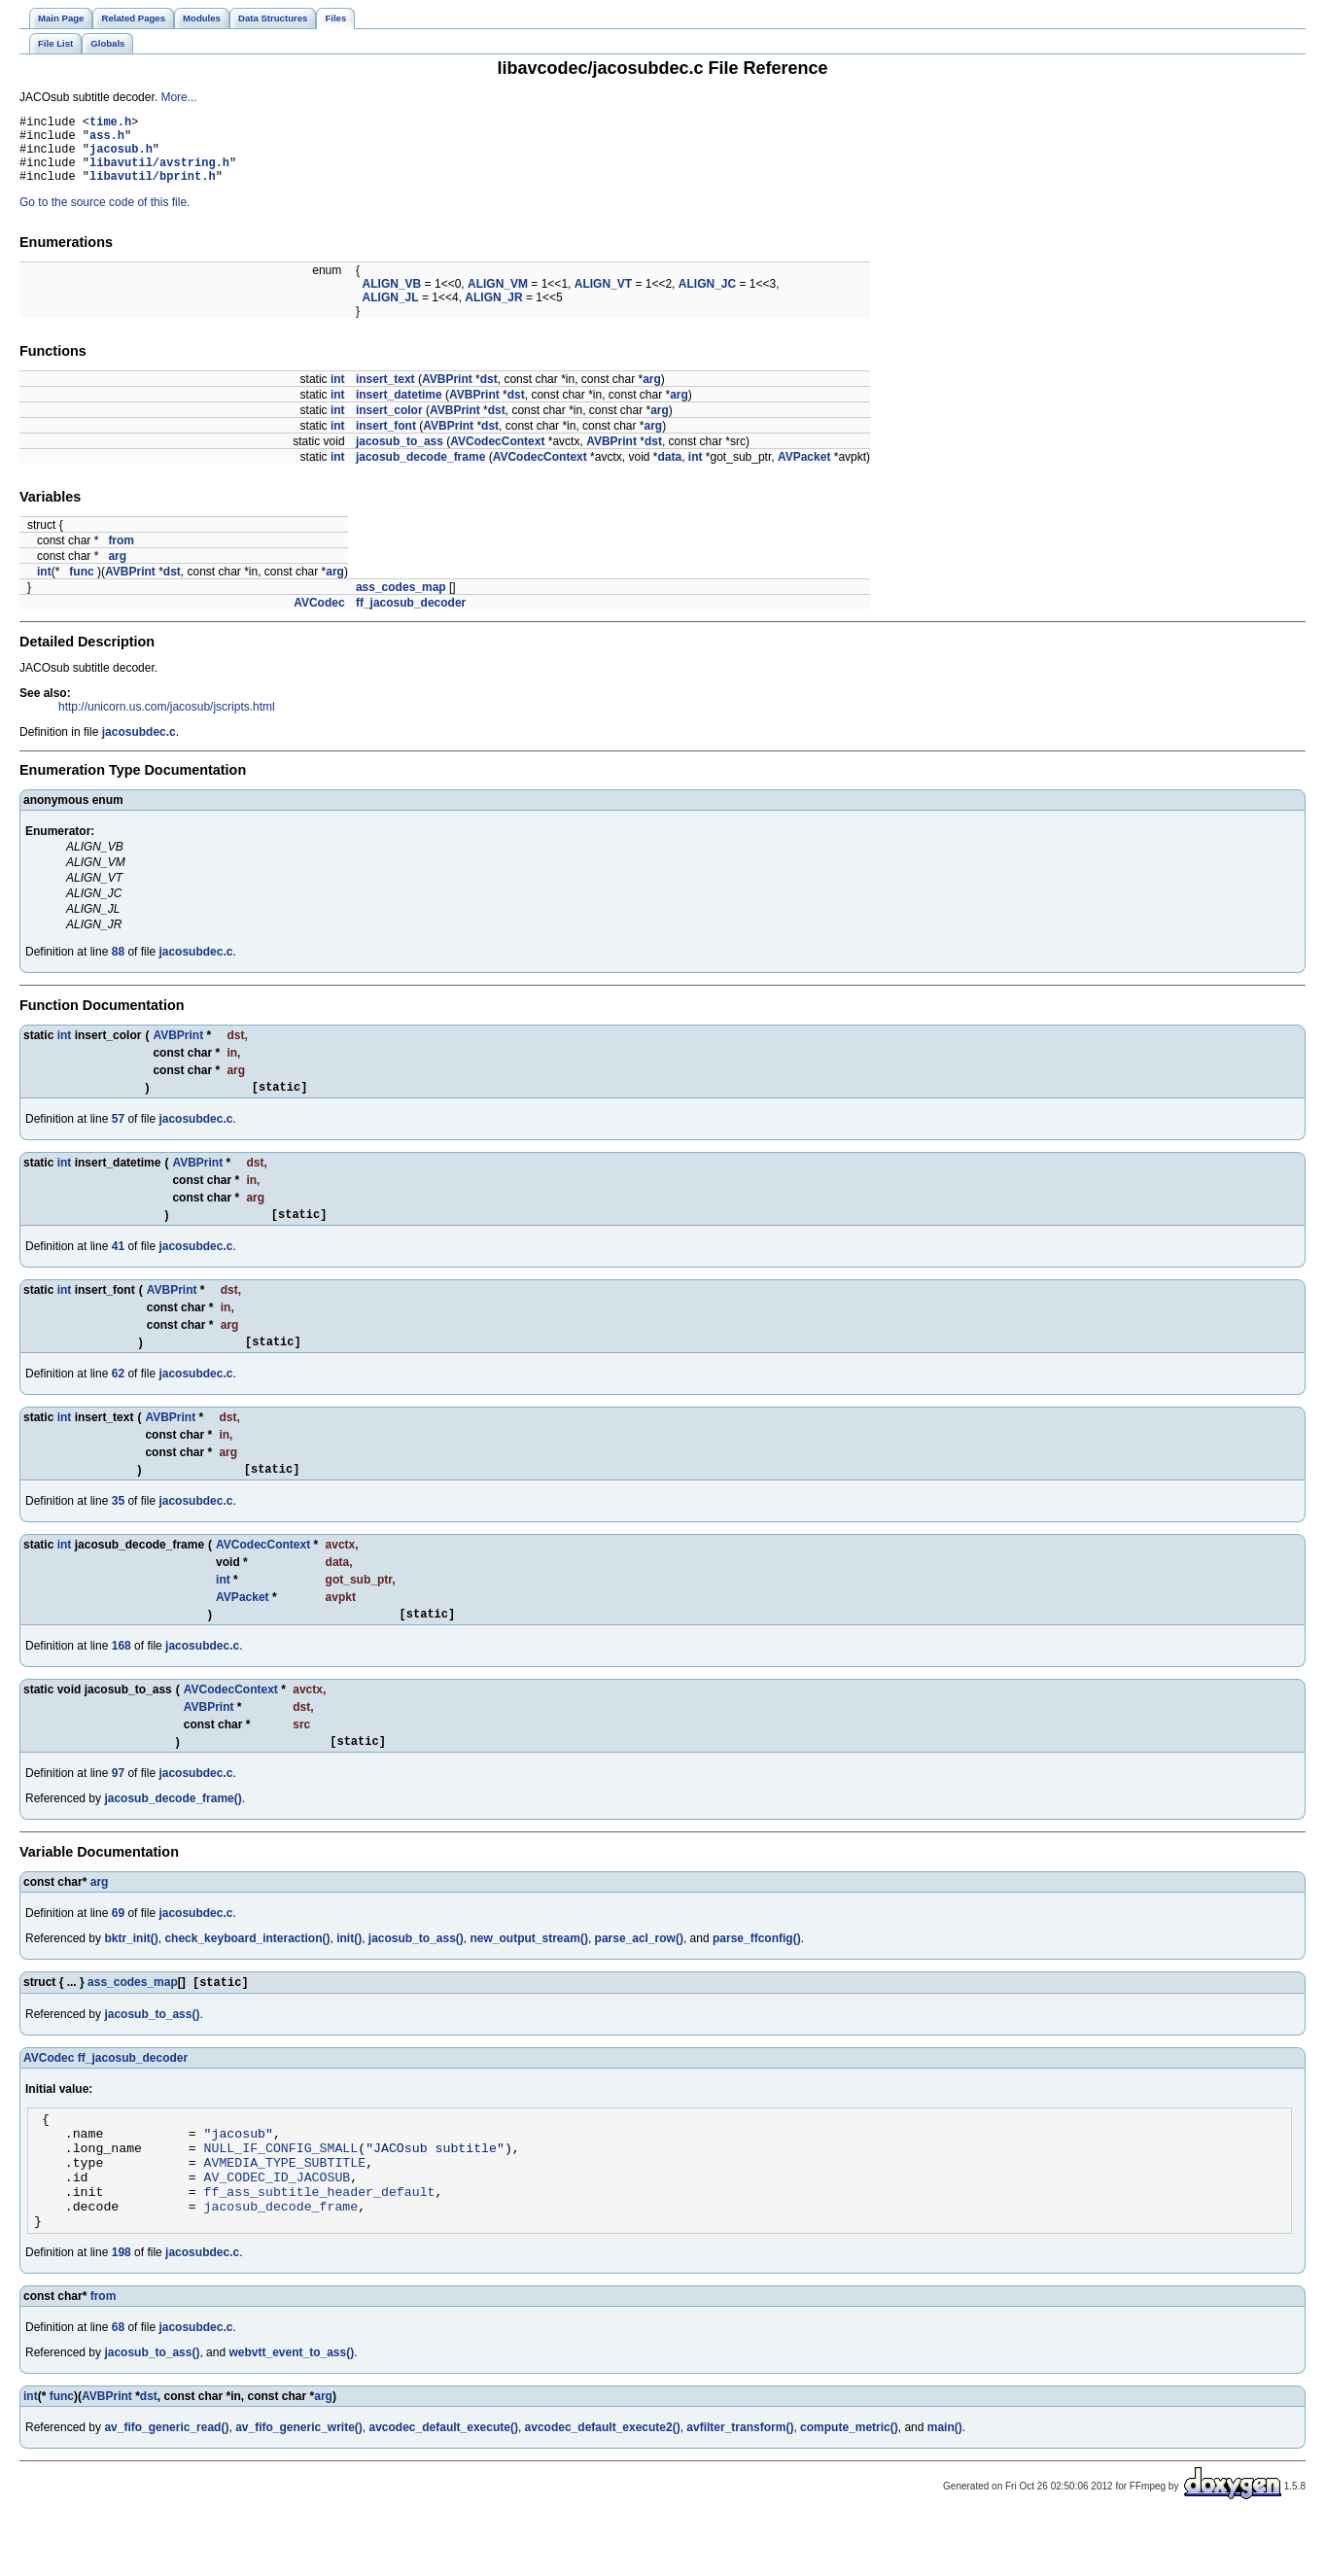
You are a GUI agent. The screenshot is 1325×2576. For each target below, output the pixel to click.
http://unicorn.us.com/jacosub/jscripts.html (166, 721)
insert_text (385, 393)
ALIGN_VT (603, 298)
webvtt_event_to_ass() (291, 2410)
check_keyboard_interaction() (247, 1970)
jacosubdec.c (139, 746)
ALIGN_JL (391, 312)
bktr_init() (130, 1970)
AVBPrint (447, 393)
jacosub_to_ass (399, 456)
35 (118, 1527)
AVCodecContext (497, 456)
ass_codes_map (401, 602)
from (121, 555)
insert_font (386, 440)
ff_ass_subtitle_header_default (320, 2242)
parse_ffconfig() (757, 1970)
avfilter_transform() (739, 2484)
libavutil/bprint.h (152, 190)
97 (118, 1805)
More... (178, 97)
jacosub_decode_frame (420, 471)
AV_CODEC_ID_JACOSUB (277, 2225)
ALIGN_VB (392, 298)
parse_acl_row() (639, 1970)
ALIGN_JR (493, 312)
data (669, 471)
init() (349, 1970)
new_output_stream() (529, 1970)
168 (121, 1675)
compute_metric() (849, 2484)
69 (118, 1945)
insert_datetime (399, 409)
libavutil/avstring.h (159, 173)
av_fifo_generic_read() (166, 2484)
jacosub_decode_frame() (172, 1830)
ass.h (106, 140)
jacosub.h (121, 157)
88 (118, 966)
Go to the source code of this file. (104, 217)
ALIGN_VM (498, 298)
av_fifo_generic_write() (299, 2484)
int (338, 393)
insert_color (389, 425)
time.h (110, 124)
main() (944, 2484)
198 (121, 2309)
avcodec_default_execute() (443, 2484)
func (81, 586)
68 (118, 2384)
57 (118, 1136)
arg (652, 393)
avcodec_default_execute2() (602, 2484)
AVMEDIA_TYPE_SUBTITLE (285, 2207)
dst (489, 393)
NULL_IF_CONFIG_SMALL (281, 2190)
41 (118, 1266)
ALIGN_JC (707, 298)
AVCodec (319, 617)
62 (118, 1397)
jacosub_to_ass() (416, 1970)
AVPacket (804, 471)
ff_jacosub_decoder (411, 617)
